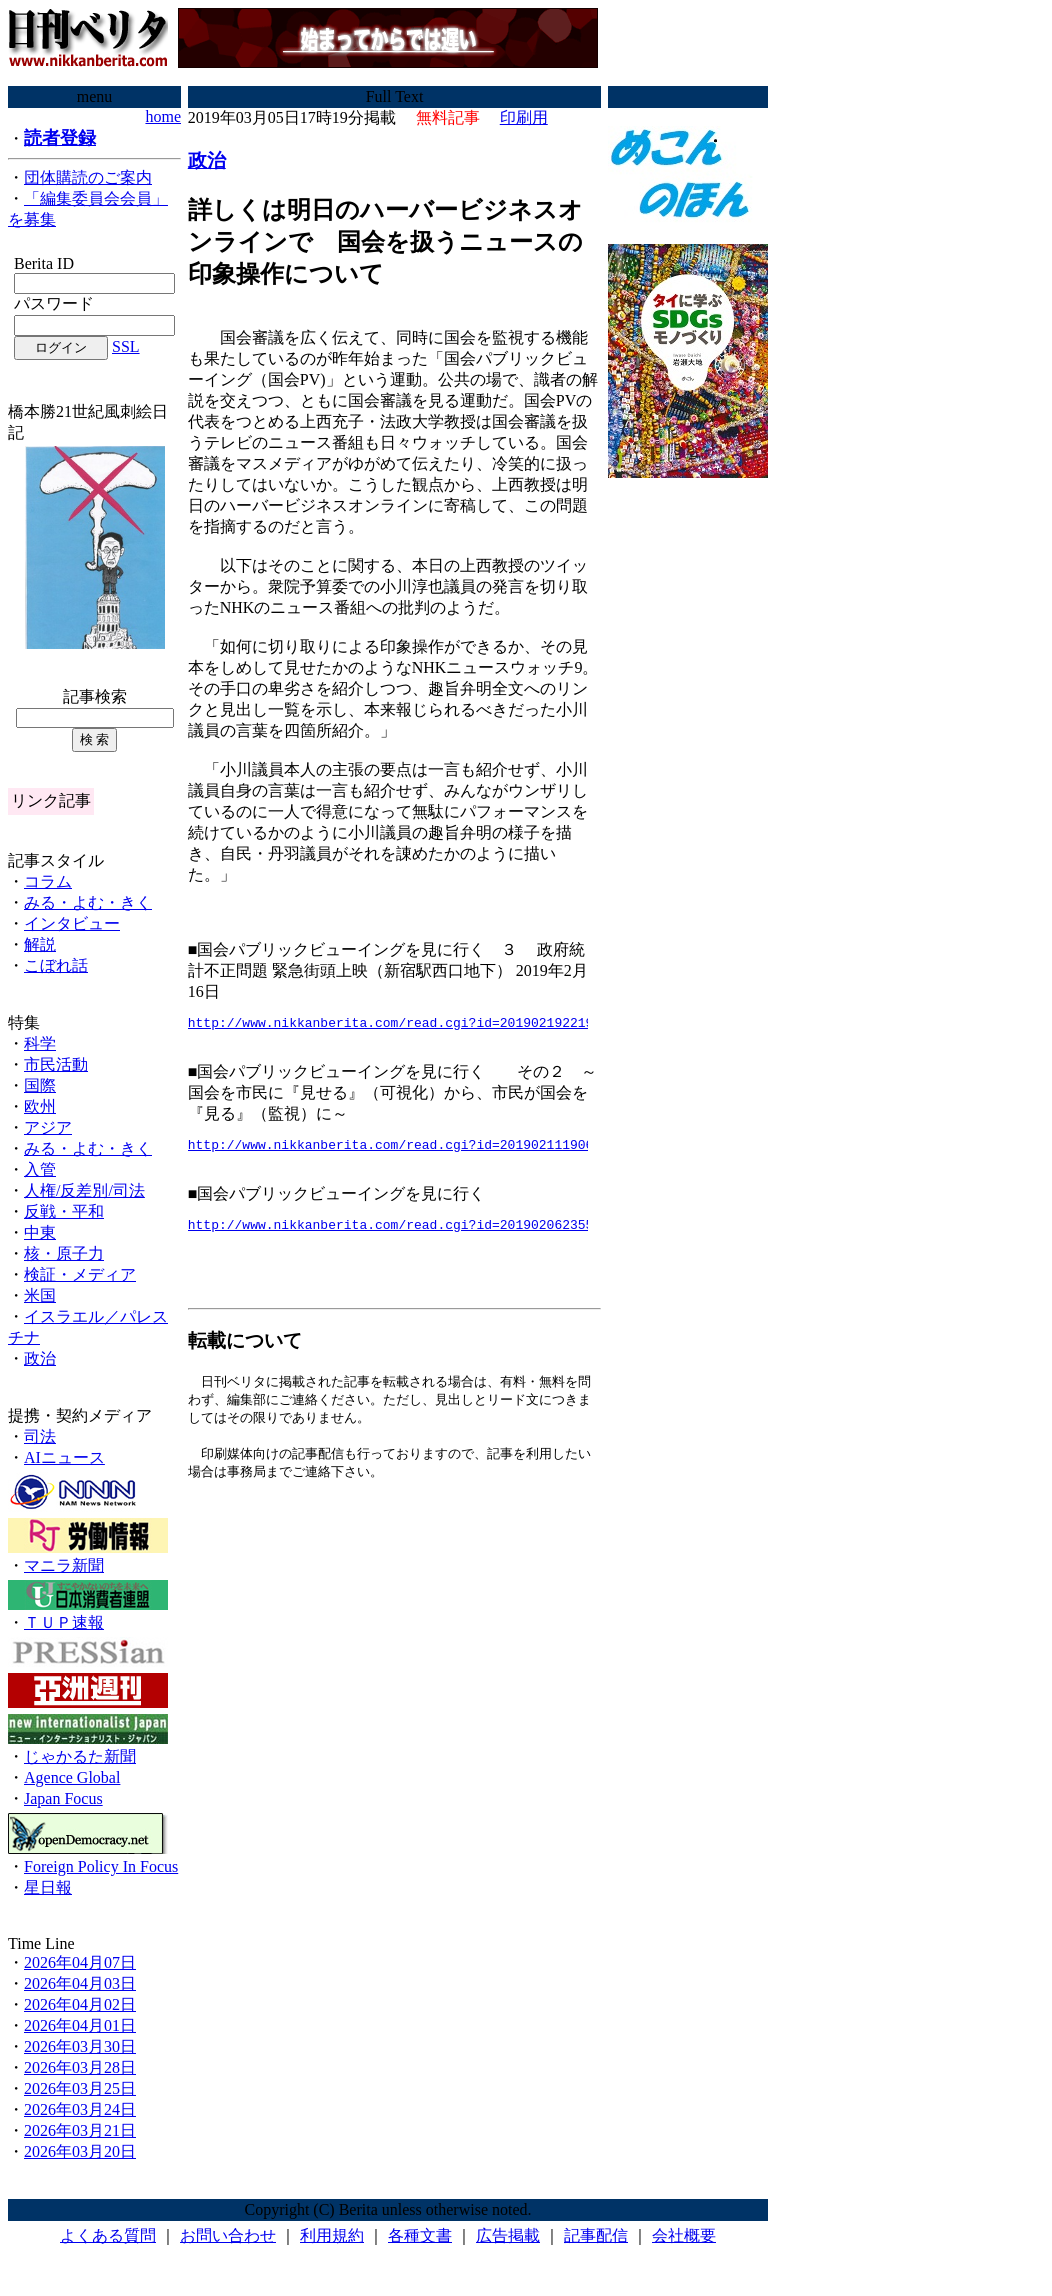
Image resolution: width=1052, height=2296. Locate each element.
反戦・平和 (64, 1211)
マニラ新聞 (64, 1565)
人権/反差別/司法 (84, 1190)
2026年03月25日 (80, 2088)
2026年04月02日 (80, 2004)
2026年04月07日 (80, 1962)
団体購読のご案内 (88, 177)
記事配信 (596, 2235)
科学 (40, 1043)
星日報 (48, 1887)
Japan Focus (63, 1798)
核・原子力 (64, 1253)
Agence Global (72, 1777)
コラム (48, 881)
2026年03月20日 (80, 2151)
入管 (40, 1169)
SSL (126, 346)
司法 (40, 1436)
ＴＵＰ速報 (64, 1622)
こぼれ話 (56, 965)
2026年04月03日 (80, 1983)
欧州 (40, 1106)
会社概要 (684, 2235)
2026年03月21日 (80, 2130)
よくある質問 (108, 2235)
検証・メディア (80, 1274)
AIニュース (64, 1457)
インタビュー (72, 923)
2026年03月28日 (80, 2067)
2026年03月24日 (80, 2109)
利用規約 (332, 2235)
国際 (40, 1085)
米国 (40, 1295)
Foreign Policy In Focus (101, 1866)
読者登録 (60, 138)
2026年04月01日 (80, 2025)
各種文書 (420, 2235)
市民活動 (56, 1064)
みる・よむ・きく (88, 902)
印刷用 (524, 117)
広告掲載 (508, 2235)
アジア (48, 1127)
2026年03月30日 (80, 2046)
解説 (40, 944)
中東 (40, 1232)
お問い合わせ (228, 2235)
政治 (40, 1358)
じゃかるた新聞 (80, 1756)
